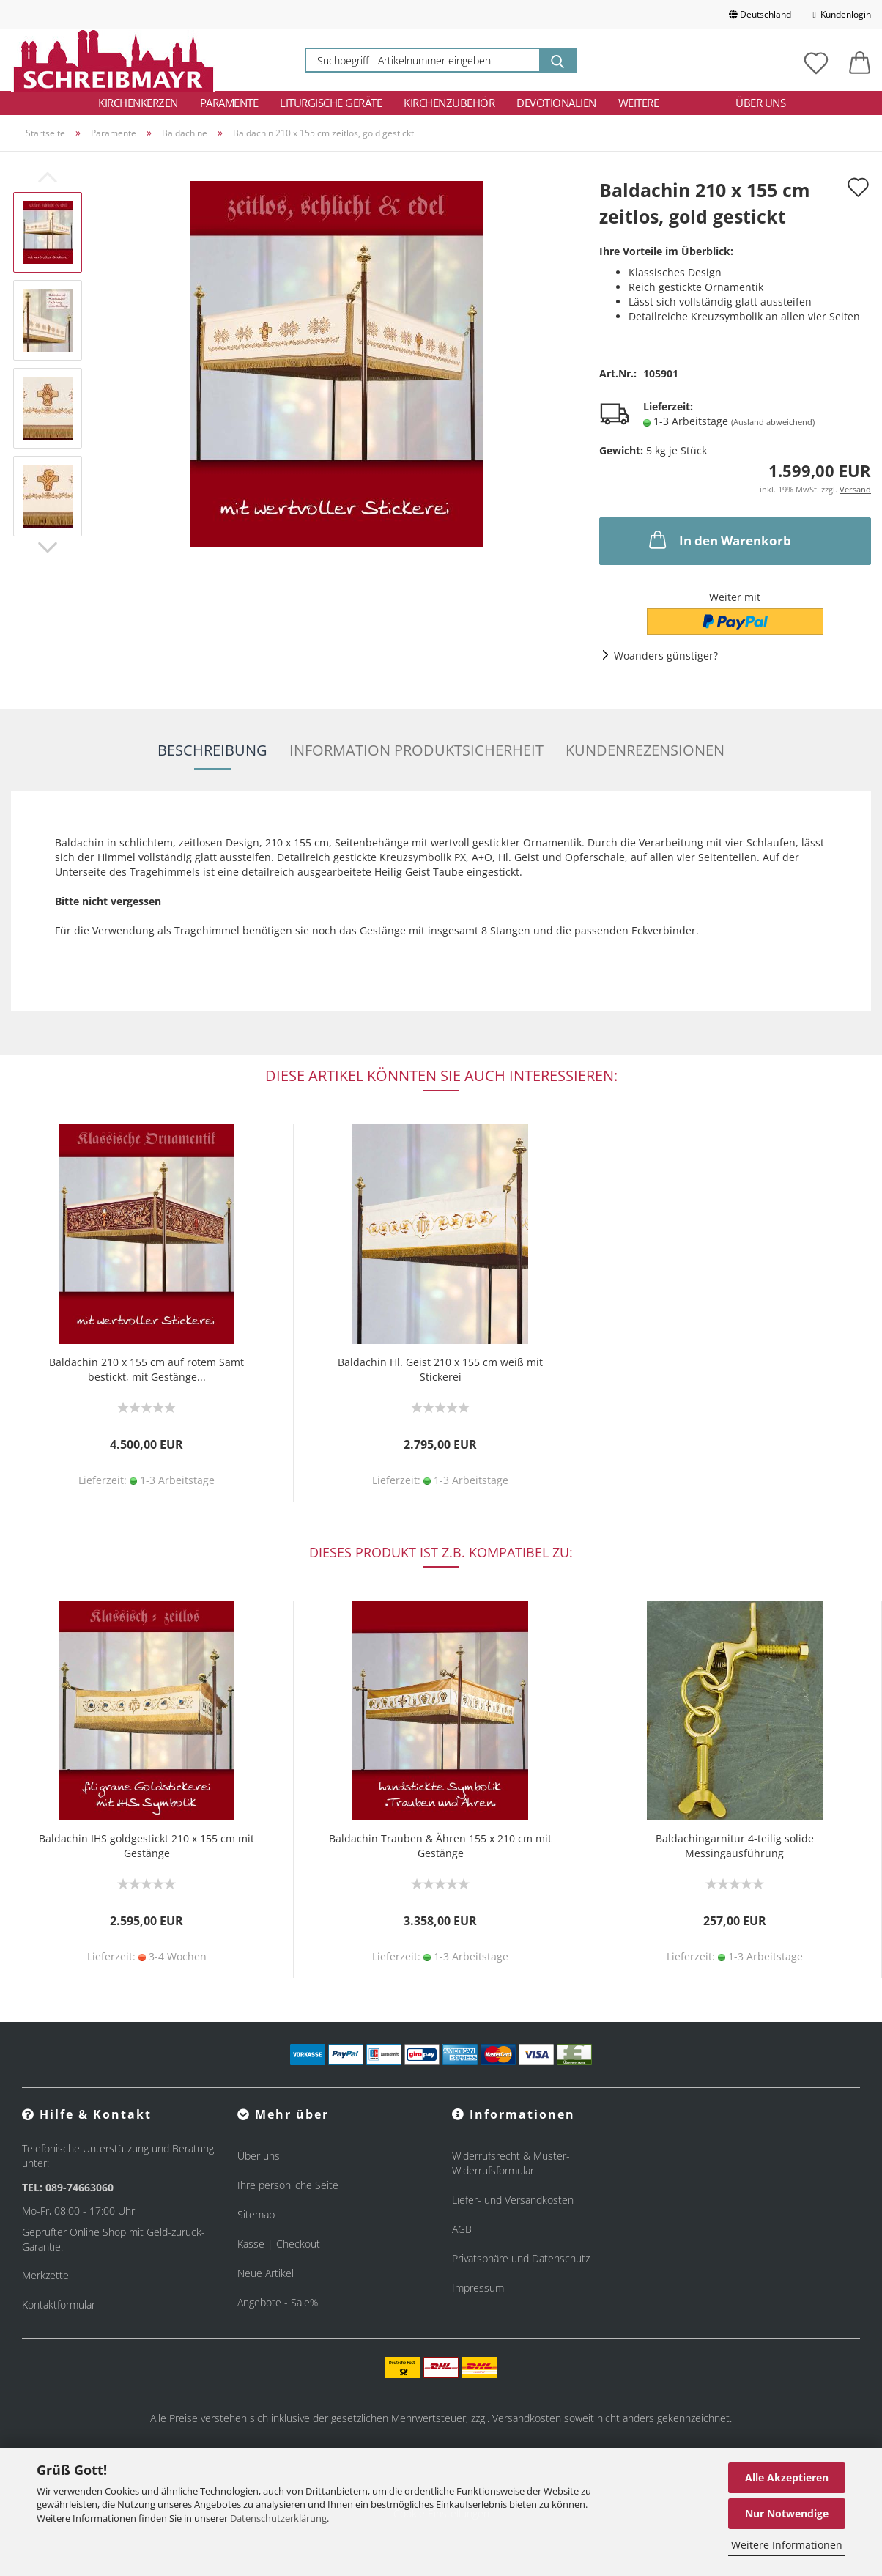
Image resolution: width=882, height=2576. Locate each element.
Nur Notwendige (787, 2513)
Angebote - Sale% (277, 2302)
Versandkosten (526, 2418)
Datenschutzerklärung (278, 2518)
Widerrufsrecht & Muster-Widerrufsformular (511, 2163)
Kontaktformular (58, 2304)
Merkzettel (46, 2275)
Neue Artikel (265, 2273)
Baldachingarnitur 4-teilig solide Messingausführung (735, 1845)
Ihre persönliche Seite (287, 2185)
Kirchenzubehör (449, 102)
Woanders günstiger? (666, 656)
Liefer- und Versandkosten (513, 2200)
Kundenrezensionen (645, 750)
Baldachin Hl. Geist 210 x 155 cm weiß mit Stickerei (440, 1369)
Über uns (760, 102)
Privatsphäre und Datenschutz (521, 2258)
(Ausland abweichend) (773, 421)
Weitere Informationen (786, 2545)
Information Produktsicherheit (416, 750)
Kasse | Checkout (278, 2244)
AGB (462, 2229)
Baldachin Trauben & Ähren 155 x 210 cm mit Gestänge (440, 1845)
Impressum (478, 2288)
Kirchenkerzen (138, 102)
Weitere (638, 102)
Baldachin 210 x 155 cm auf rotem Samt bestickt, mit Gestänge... (146, 1369)
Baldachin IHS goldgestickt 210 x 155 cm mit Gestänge (146, 1845)
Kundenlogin (842, 14)
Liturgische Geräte (331, 102)
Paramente (229, 102)
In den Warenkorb (718, 539)
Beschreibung (212, 750)
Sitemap (256, 2214)
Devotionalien (556, 102)
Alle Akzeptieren (787, 2477)
